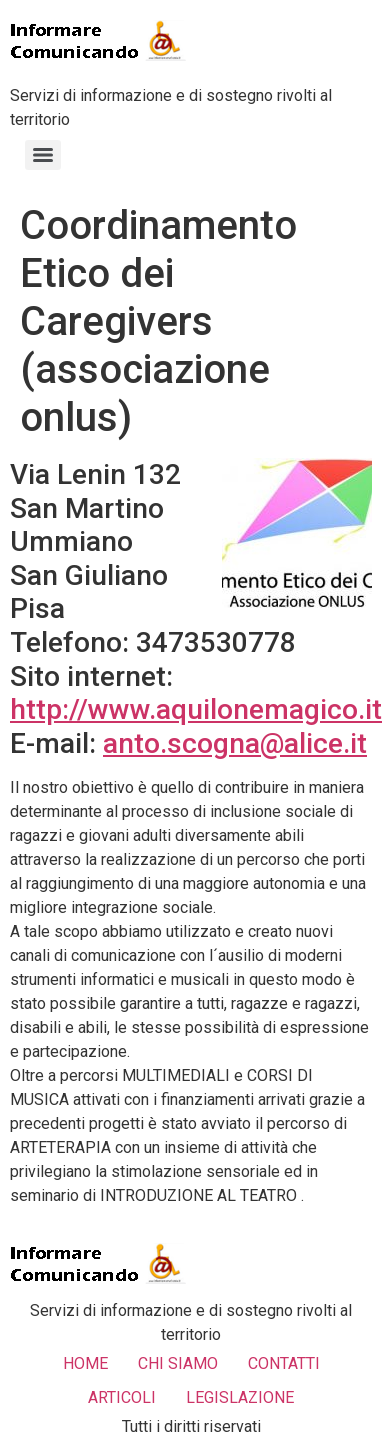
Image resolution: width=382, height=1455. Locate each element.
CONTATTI (284, 1363)
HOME (85, 1363)
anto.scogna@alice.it (235, 743)
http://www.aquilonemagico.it (196, 709)
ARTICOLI (122, 1397)
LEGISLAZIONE (240, 1397)
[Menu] (43, 155)
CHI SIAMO (178, 1363)
